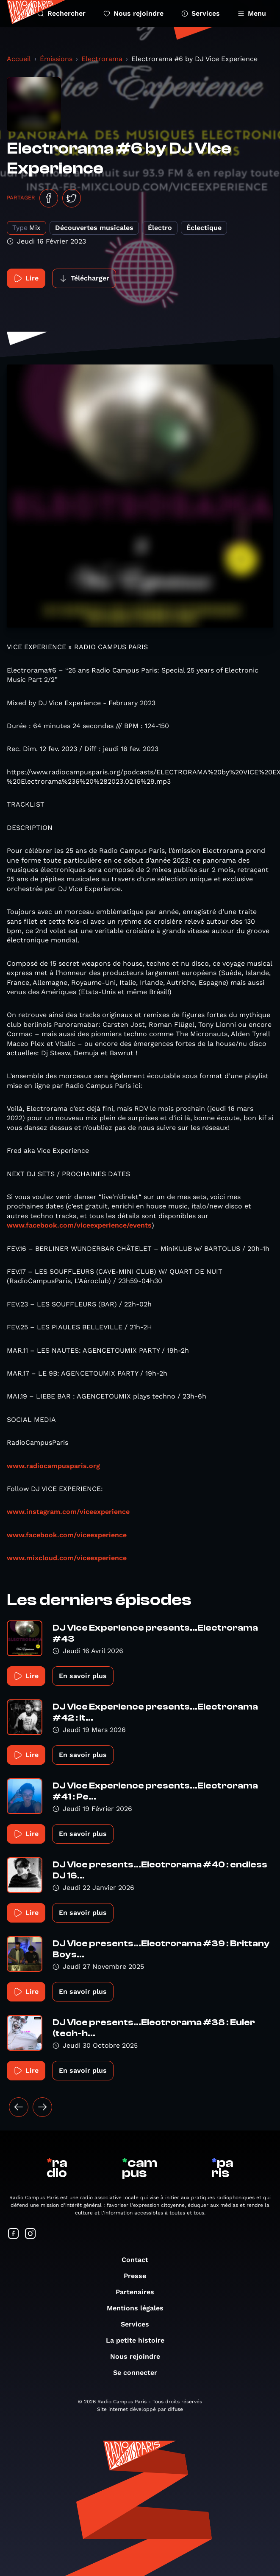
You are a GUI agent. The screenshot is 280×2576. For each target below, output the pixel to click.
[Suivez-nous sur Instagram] (30, 2234)
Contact (139, 2260)
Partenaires (139, 2292)
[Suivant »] (42, 2107)
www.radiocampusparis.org (53, 1466)
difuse (175, 2409)
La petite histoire (139, 2340)
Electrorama (101, 59)
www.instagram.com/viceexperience (68, 1512)
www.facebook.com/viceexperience (67, 1535)
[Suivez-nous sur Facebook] (13, 2234)
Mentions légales (139, 2308)
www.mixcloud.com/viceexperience (67, 1558)
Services (200, 13)
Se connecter (139, 2373)
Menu (252, 13)
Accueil (19, 59)
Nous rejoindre (133, 13)
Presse (139, 2276)
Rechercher (61, 13)
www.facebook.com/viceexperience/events (79, 1225)
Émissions (56, 59)
